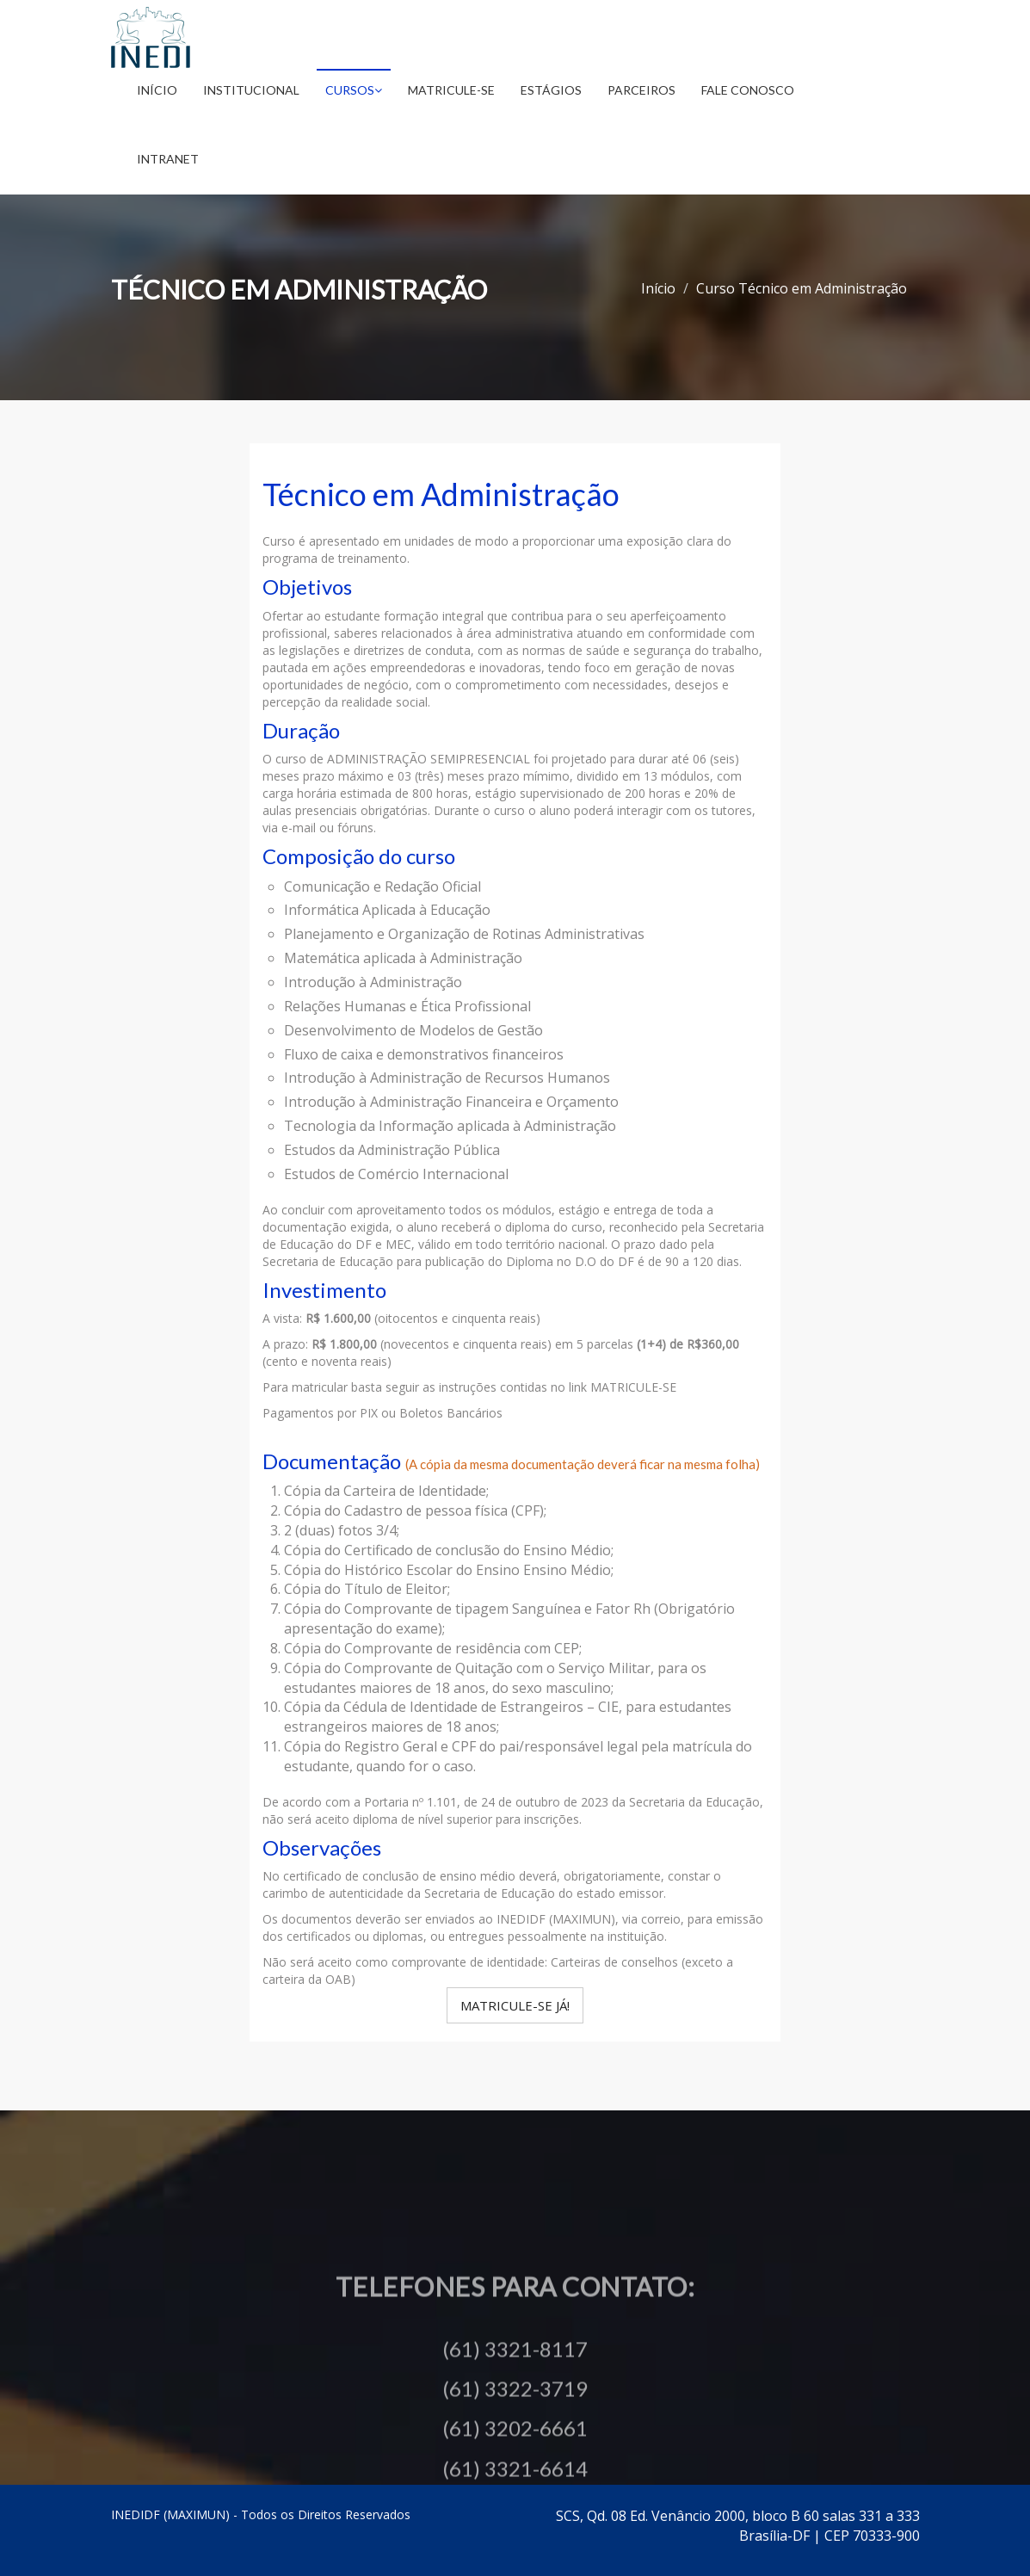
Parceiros (641, 90)
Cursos (353, 90)
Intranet (168, 158)
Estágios (551, 90)
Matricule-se (451, 90)
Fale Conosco (747, 90)
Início (157, 90)
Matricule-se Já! (515, 2005)
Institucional (251, 90)
